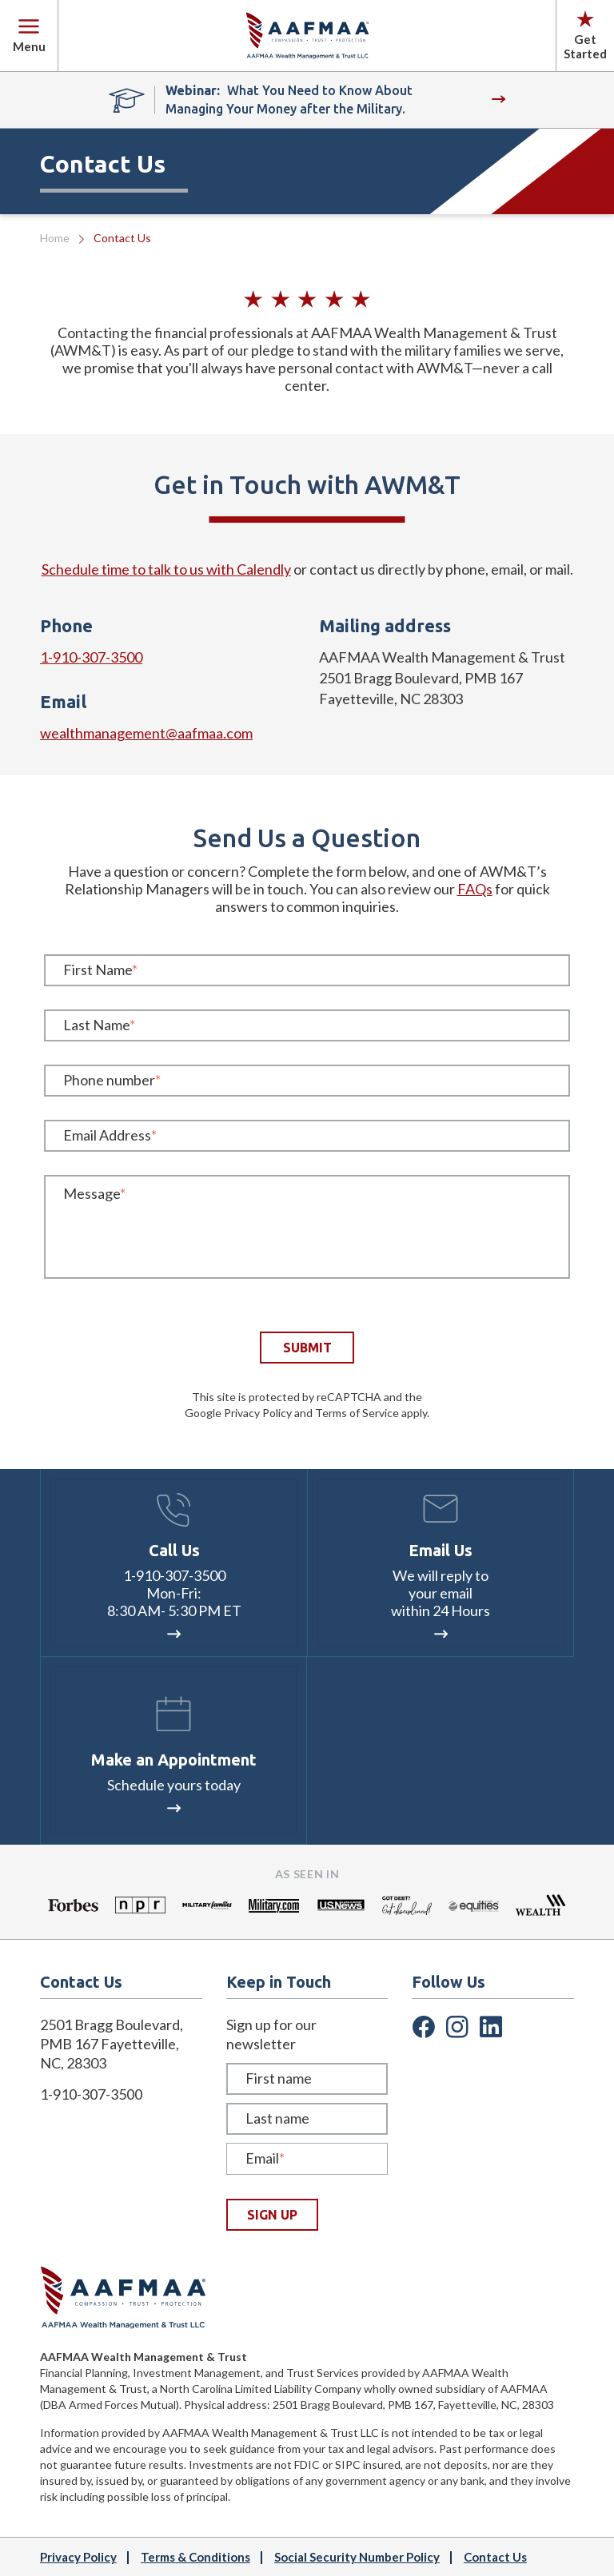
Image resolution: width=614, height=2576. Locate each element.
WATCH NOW (498, 99)
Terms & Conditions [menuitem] (195, 2557)
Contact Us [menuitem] (495, 2557)
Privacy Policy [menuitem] (78, 2557)
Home (55, 238)
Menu (29, 36)
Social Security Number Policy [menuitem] (357, 2557)
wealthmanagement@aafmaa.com (146, 733)
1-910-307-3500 (91, 657)
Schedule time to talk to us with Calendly (166, 569)
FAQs (474, 889)
